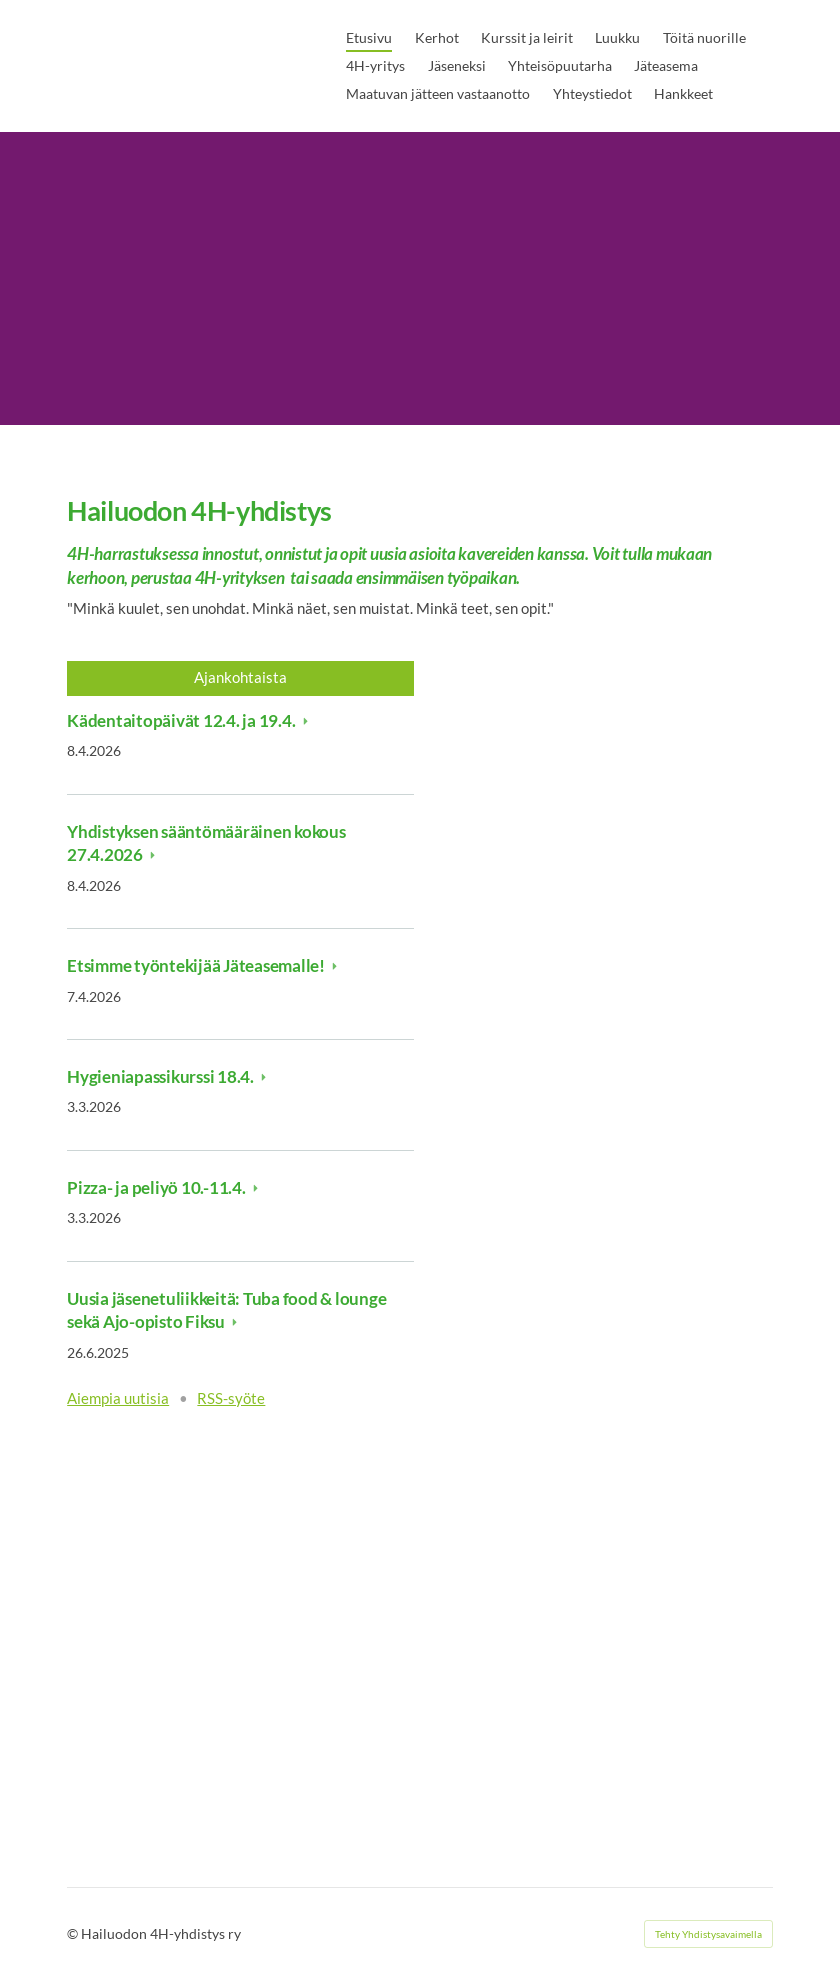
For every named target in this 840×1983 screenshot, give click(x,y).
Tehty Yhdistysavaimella (708, 1934)
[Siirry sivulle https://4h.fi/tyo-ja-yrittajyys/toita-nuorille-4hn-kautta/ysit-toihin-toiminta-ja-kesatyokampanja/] (240, 1596)
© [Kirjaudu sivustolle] (74, 1933)
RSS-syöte (231, 1398)
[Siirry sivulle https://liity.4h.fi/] (599, 1225)
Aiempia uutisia (118, 1398)
